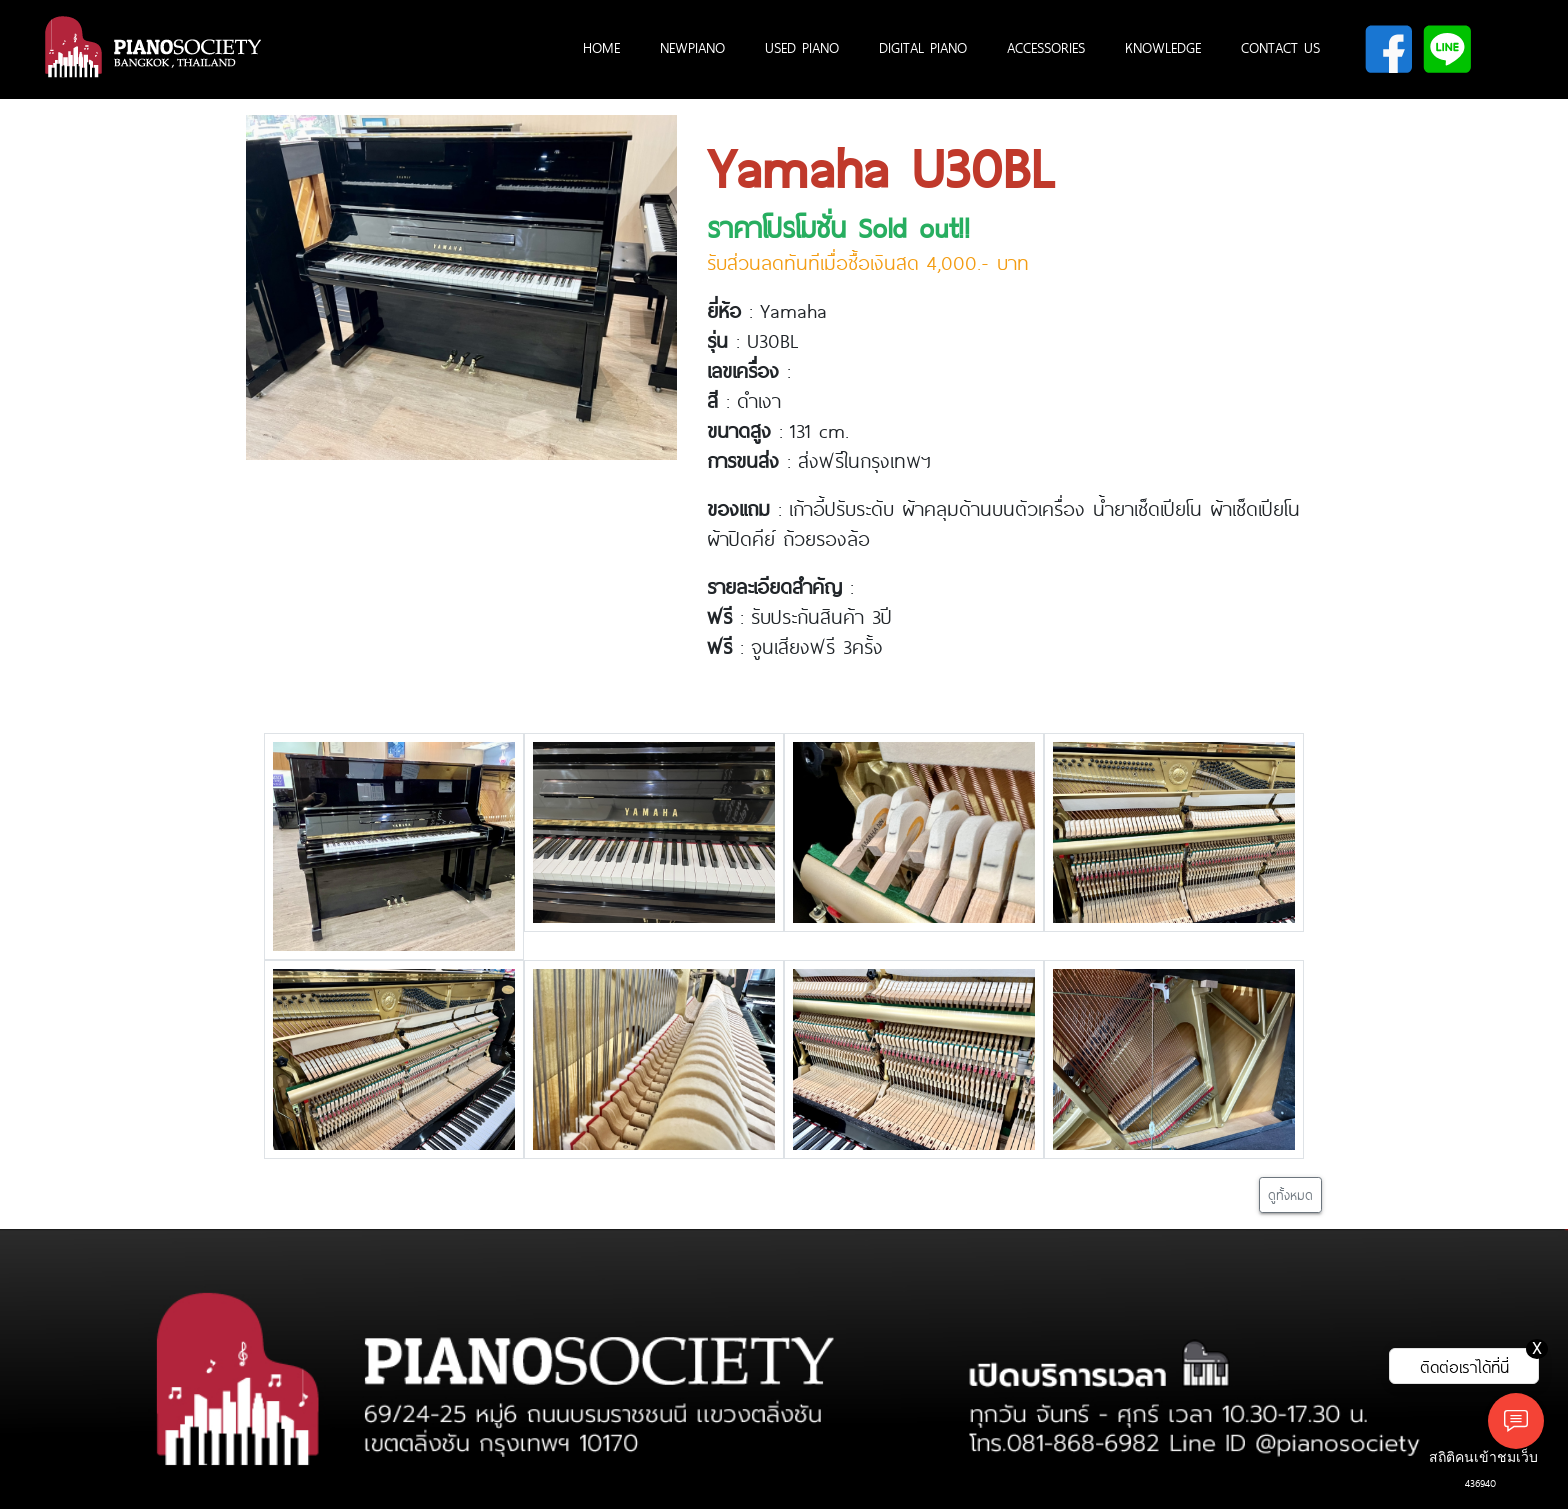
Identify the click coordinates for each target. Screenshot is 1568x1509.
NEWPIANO (692, 47)
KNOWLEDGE (1163, 47)
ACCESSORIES (1046, 47)
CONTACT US (1280, 47)
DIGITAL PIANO (923, 47)
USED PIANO (802, 47)
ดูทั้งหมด (1290, 1194)
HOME (601, 47)
